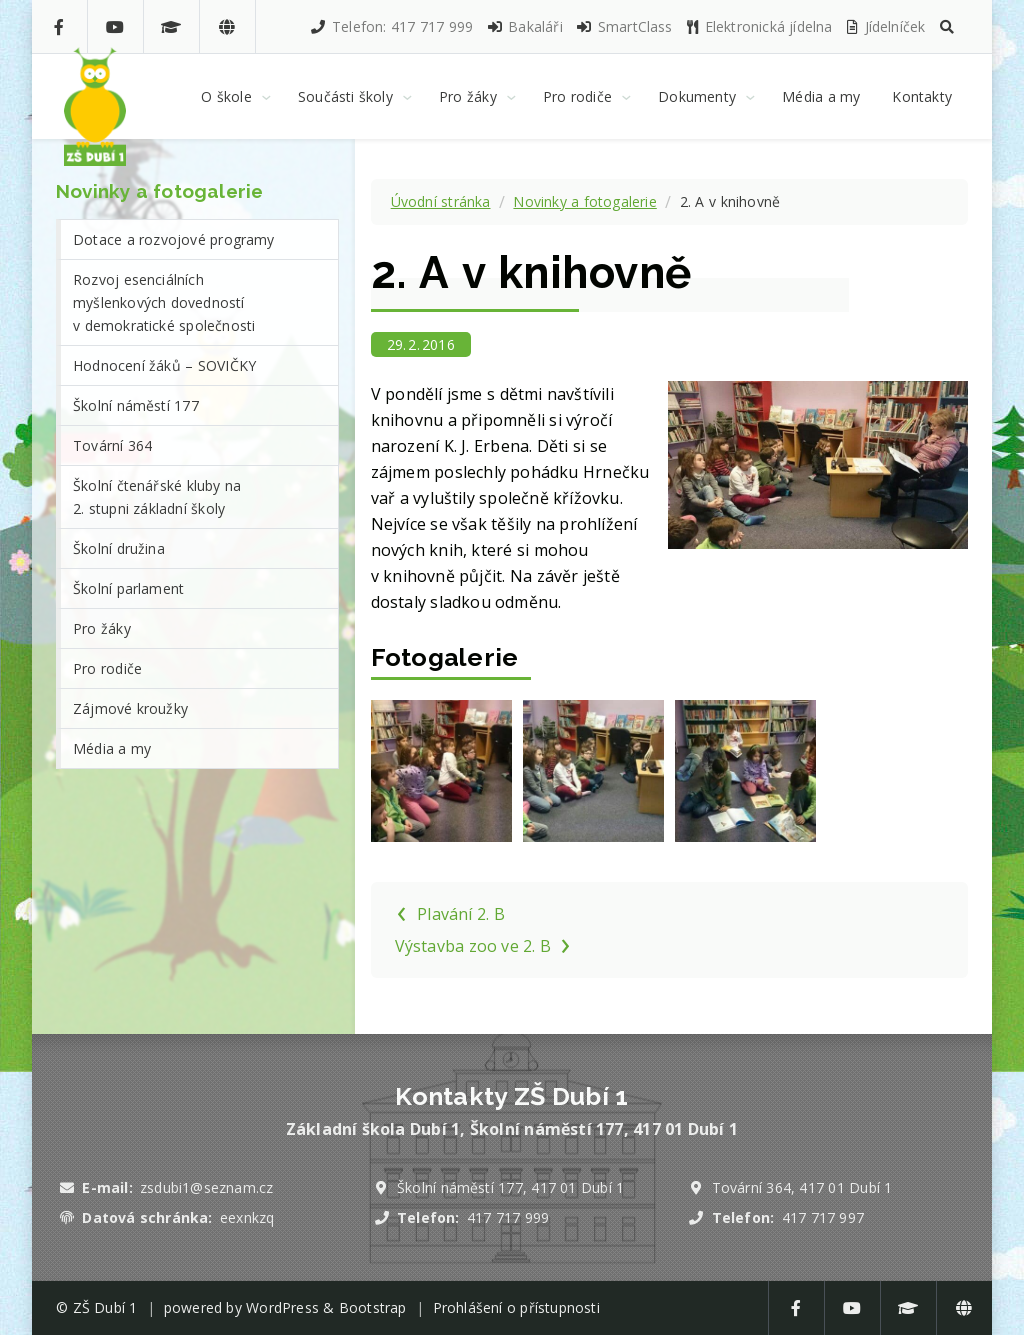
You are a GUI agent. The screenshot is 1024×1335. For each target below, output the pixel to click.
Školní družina (119, 548)
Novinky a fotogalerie (584, 201)
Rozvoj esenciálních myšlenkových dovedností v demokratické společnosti (164, 302)
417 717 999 (508, 1217)
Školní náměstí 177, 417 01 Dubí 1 (510, 1187)
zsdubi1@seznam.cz (206, 1187)
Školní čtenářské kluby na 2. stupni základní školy (157, 497)
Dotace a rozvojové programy (174, 239)
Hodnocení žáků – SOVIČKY (164, 365)
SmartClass (623, 26)
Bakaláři (524, 26)
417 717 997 (823, 1217)
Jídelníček (885, 26)
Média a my (112, 748)
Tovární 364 (112, 445)
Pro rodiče (107, 668)
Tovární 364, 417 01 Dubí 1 (802, 1187)
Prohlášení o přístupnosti (516, 1307)
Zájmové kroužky (130, 708)
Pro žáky (102, 628)
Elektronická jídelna (759, 26)
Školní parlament (128, 588)
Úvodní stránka (441, 201)
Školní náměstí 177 (136, 405)
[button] (947, 26)
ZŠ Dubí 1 (105, 1307)
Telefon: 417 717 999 (391, 26)
